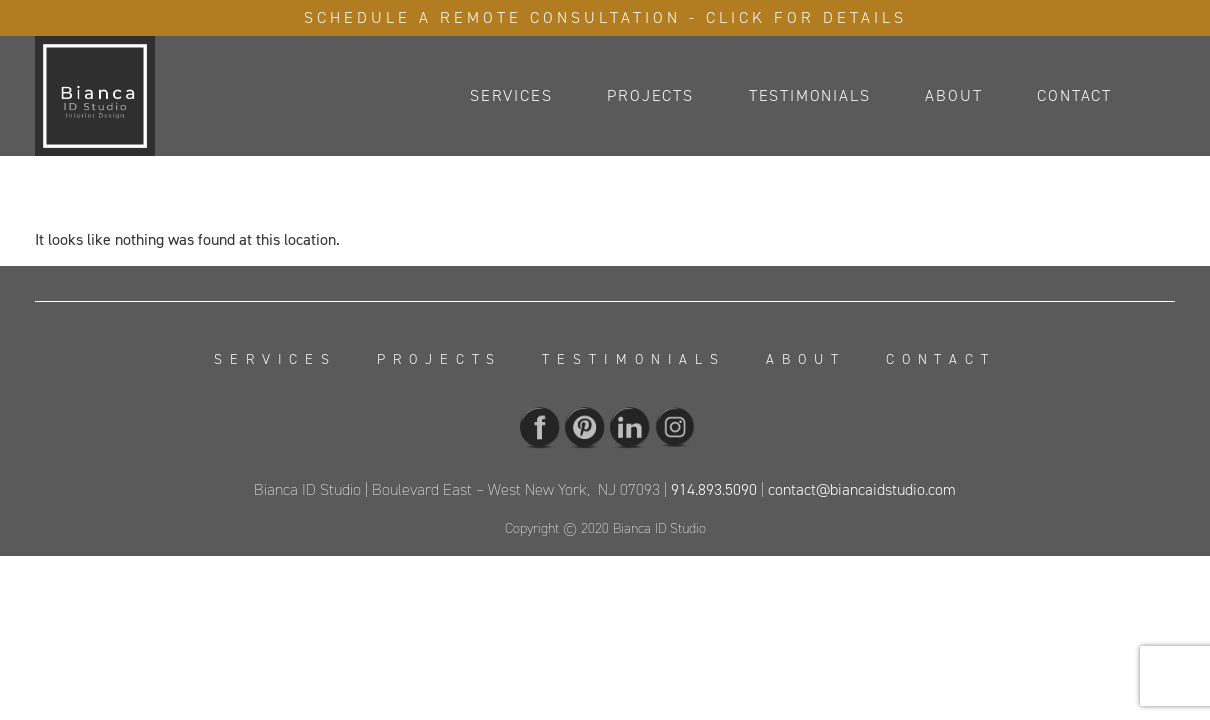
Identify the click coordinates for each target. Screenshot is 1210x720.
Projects (650, 95)
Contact (1074, 95)
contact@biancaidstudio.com (862, 489)
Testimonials (810, 95)
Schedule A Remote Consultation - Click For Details (605, 17)
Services (511, 95)
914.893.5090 (714, 489)
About (953, 95)
